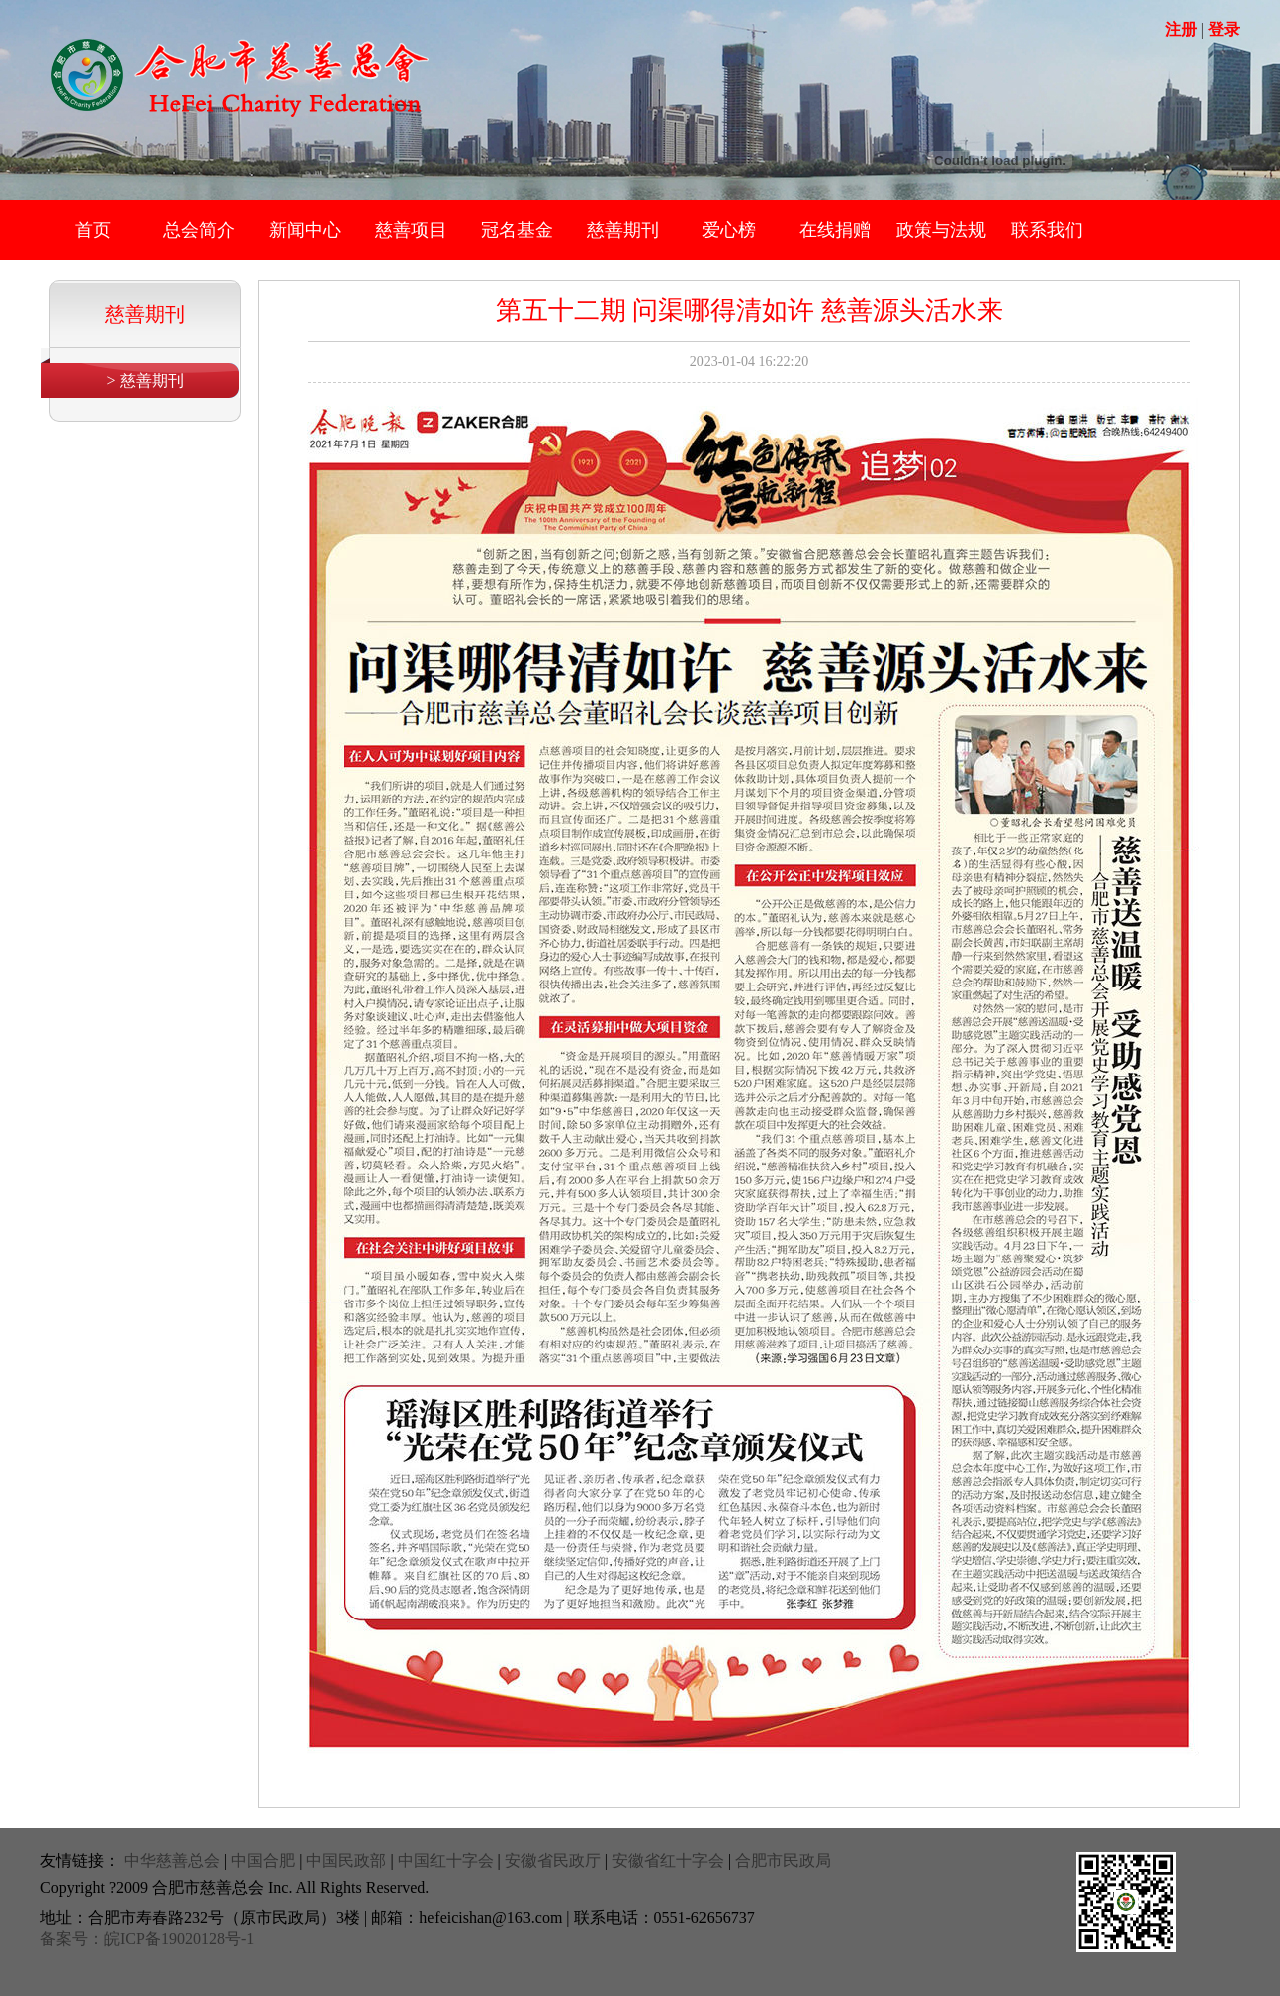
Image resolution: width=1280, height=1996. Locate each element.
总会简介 (199, 230)
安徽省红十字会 (668, 1860)
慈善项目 (411, 230)
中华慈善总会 (172, 1860)
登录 (1224, 29)
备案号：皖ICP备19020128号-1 (147, 1938)
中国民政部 (346, 1860)
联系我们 (1047, 230)
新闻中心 (305, 230)
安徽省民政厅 (553, 1860)
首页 (93, 230)
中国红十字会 (446, 1860)
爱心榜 (729, 230)
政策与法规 (941, 230)
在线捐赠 (835, 230)
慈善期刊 (623, 230)
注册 (1181, 29)
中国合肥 (263, 1860)
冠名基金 (517, 230)
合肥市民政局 (783, 1860)
